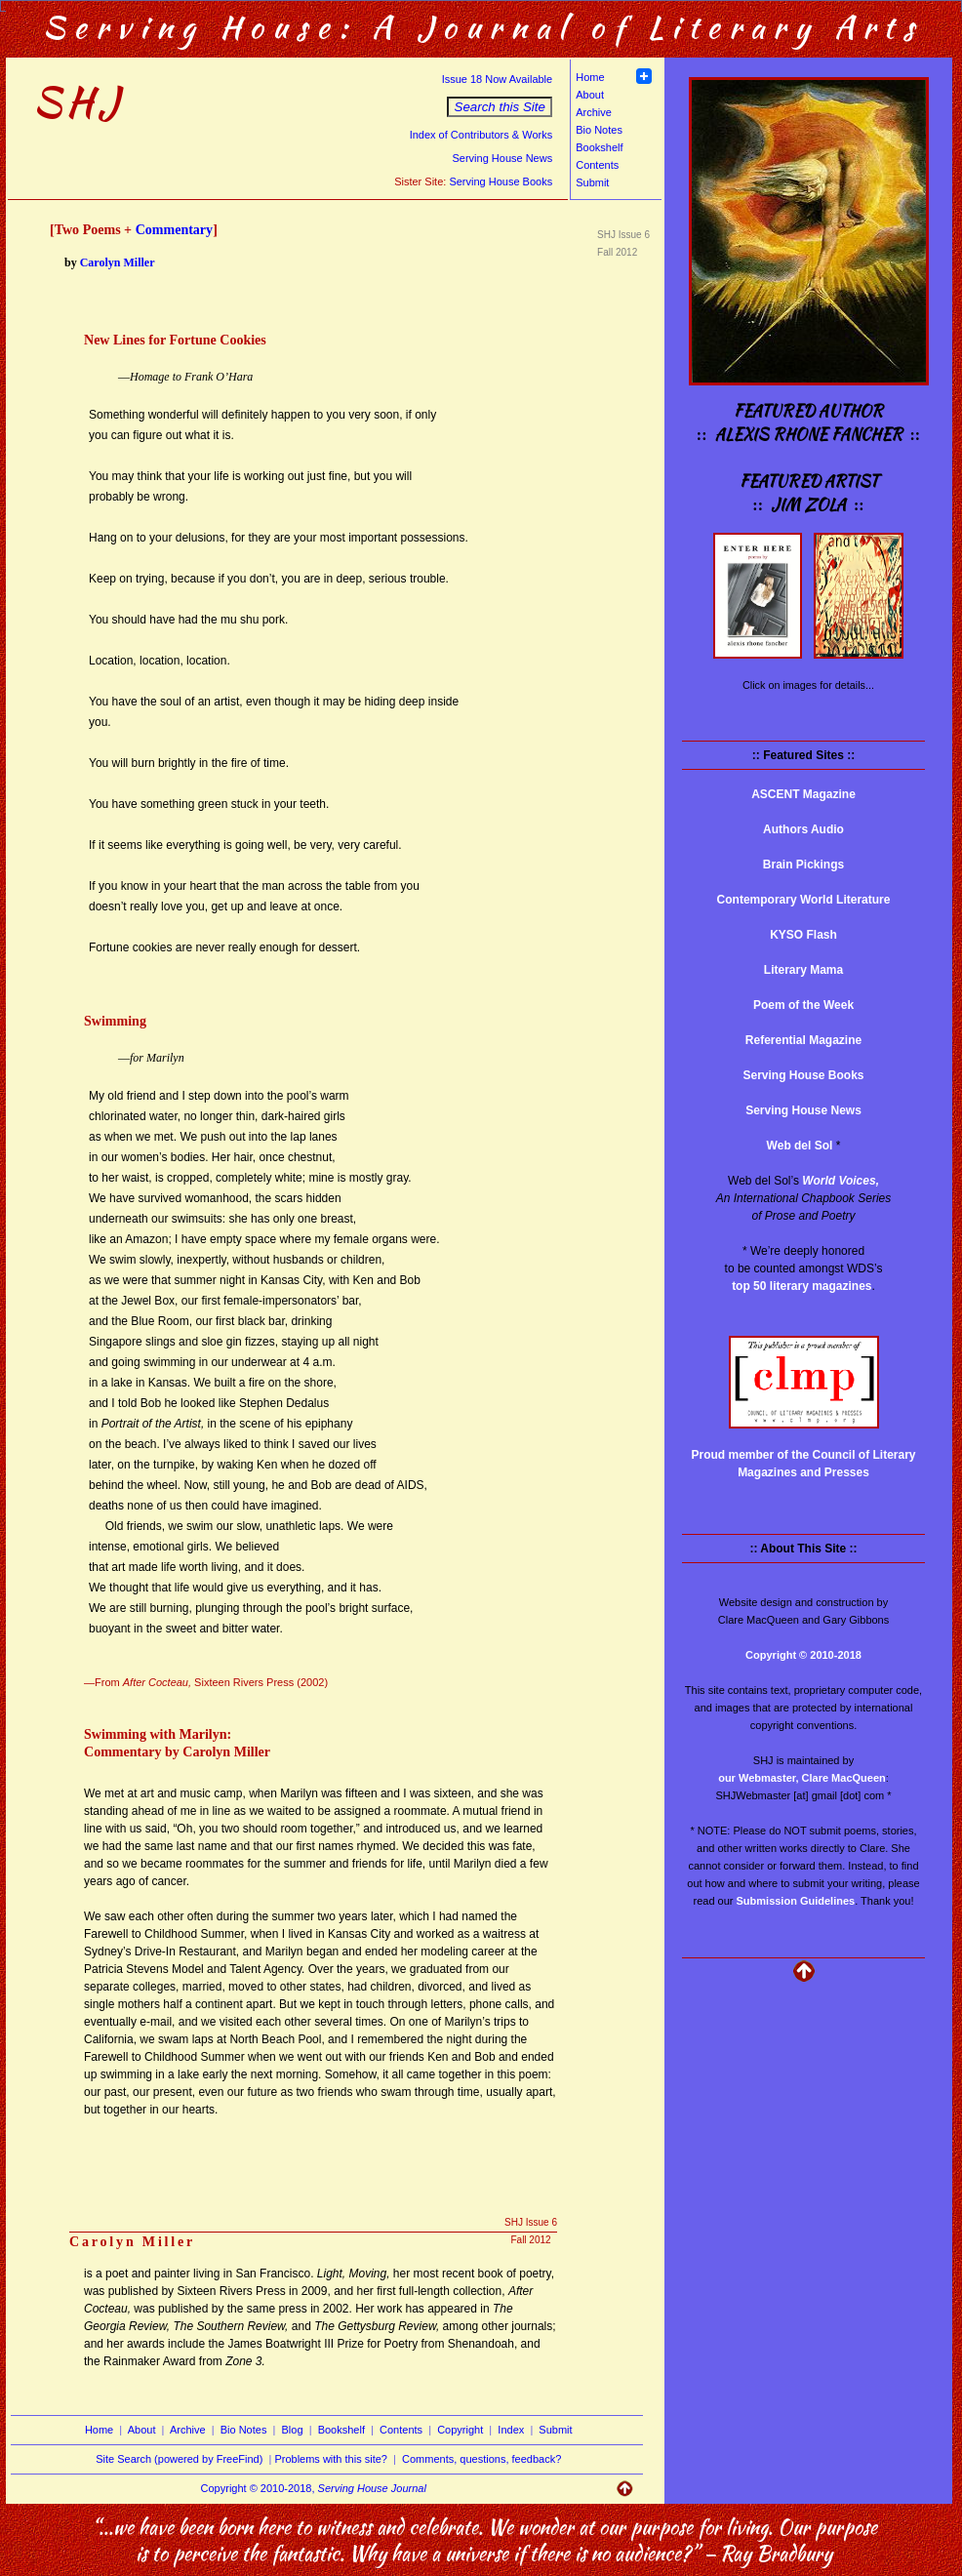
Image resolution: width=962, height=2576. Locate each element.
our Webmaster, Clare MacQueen (802, 1778)
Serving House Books (500, 181)
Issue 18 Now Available (497, 79)
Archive (594, 112)
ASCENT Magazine (803, 794)
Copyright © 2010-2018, (313, 2488)
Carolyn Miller (117, 262)
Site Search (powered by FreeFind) (179, 2459)
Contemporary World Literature (804, 899)
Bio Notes (599, 130)
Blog (292, 2429)
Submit (592, 182)
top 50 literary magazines (801, 1286)
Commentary (175, 229)
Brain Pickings (803, 864)
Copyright (460, 2429)
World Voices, (840, 1180)
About (590, 95)
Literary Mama (803, 970)
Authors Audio (803, 829)
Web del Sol (800, 1145)
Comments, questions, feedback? (481, 2459)
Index (511, 2429)
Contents (597, 165)
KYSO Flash (803, 935)
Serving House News (502, 158)
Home (590, 77)
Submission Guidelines (796, 1901)
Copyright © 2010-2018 (803, 1655)
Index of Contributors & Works (481, 135)
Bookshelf (599, 147)
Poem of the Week (803, 1005)
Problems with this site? (330, 2459)
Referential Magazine (803, 1040)
